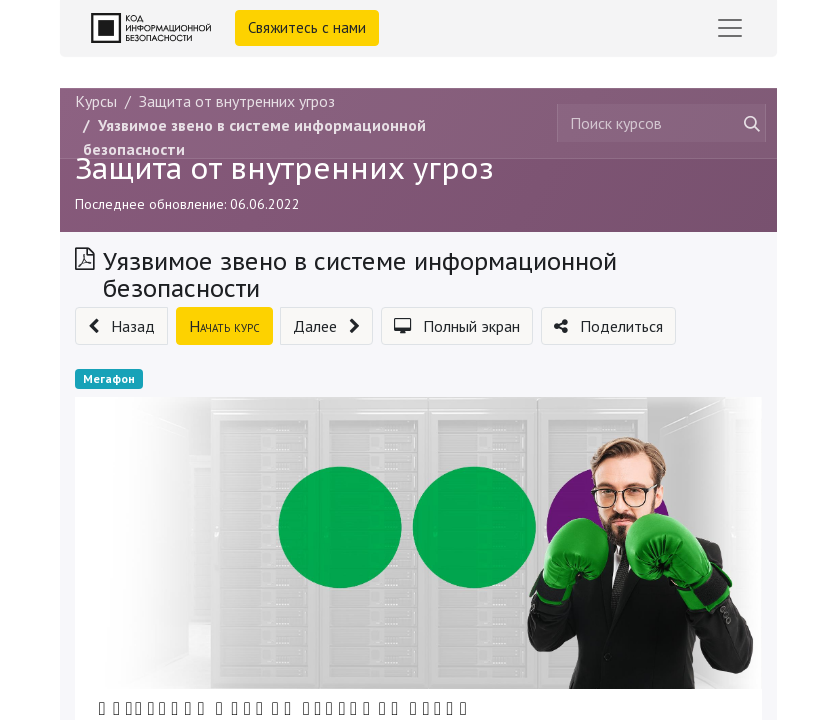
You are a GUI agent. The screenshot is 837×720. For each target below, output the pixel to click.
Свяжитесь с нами (307, 27)
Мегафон (109, 378)
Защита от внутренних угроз (284, 168)
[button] (121, 326)
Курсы (96, 101)
